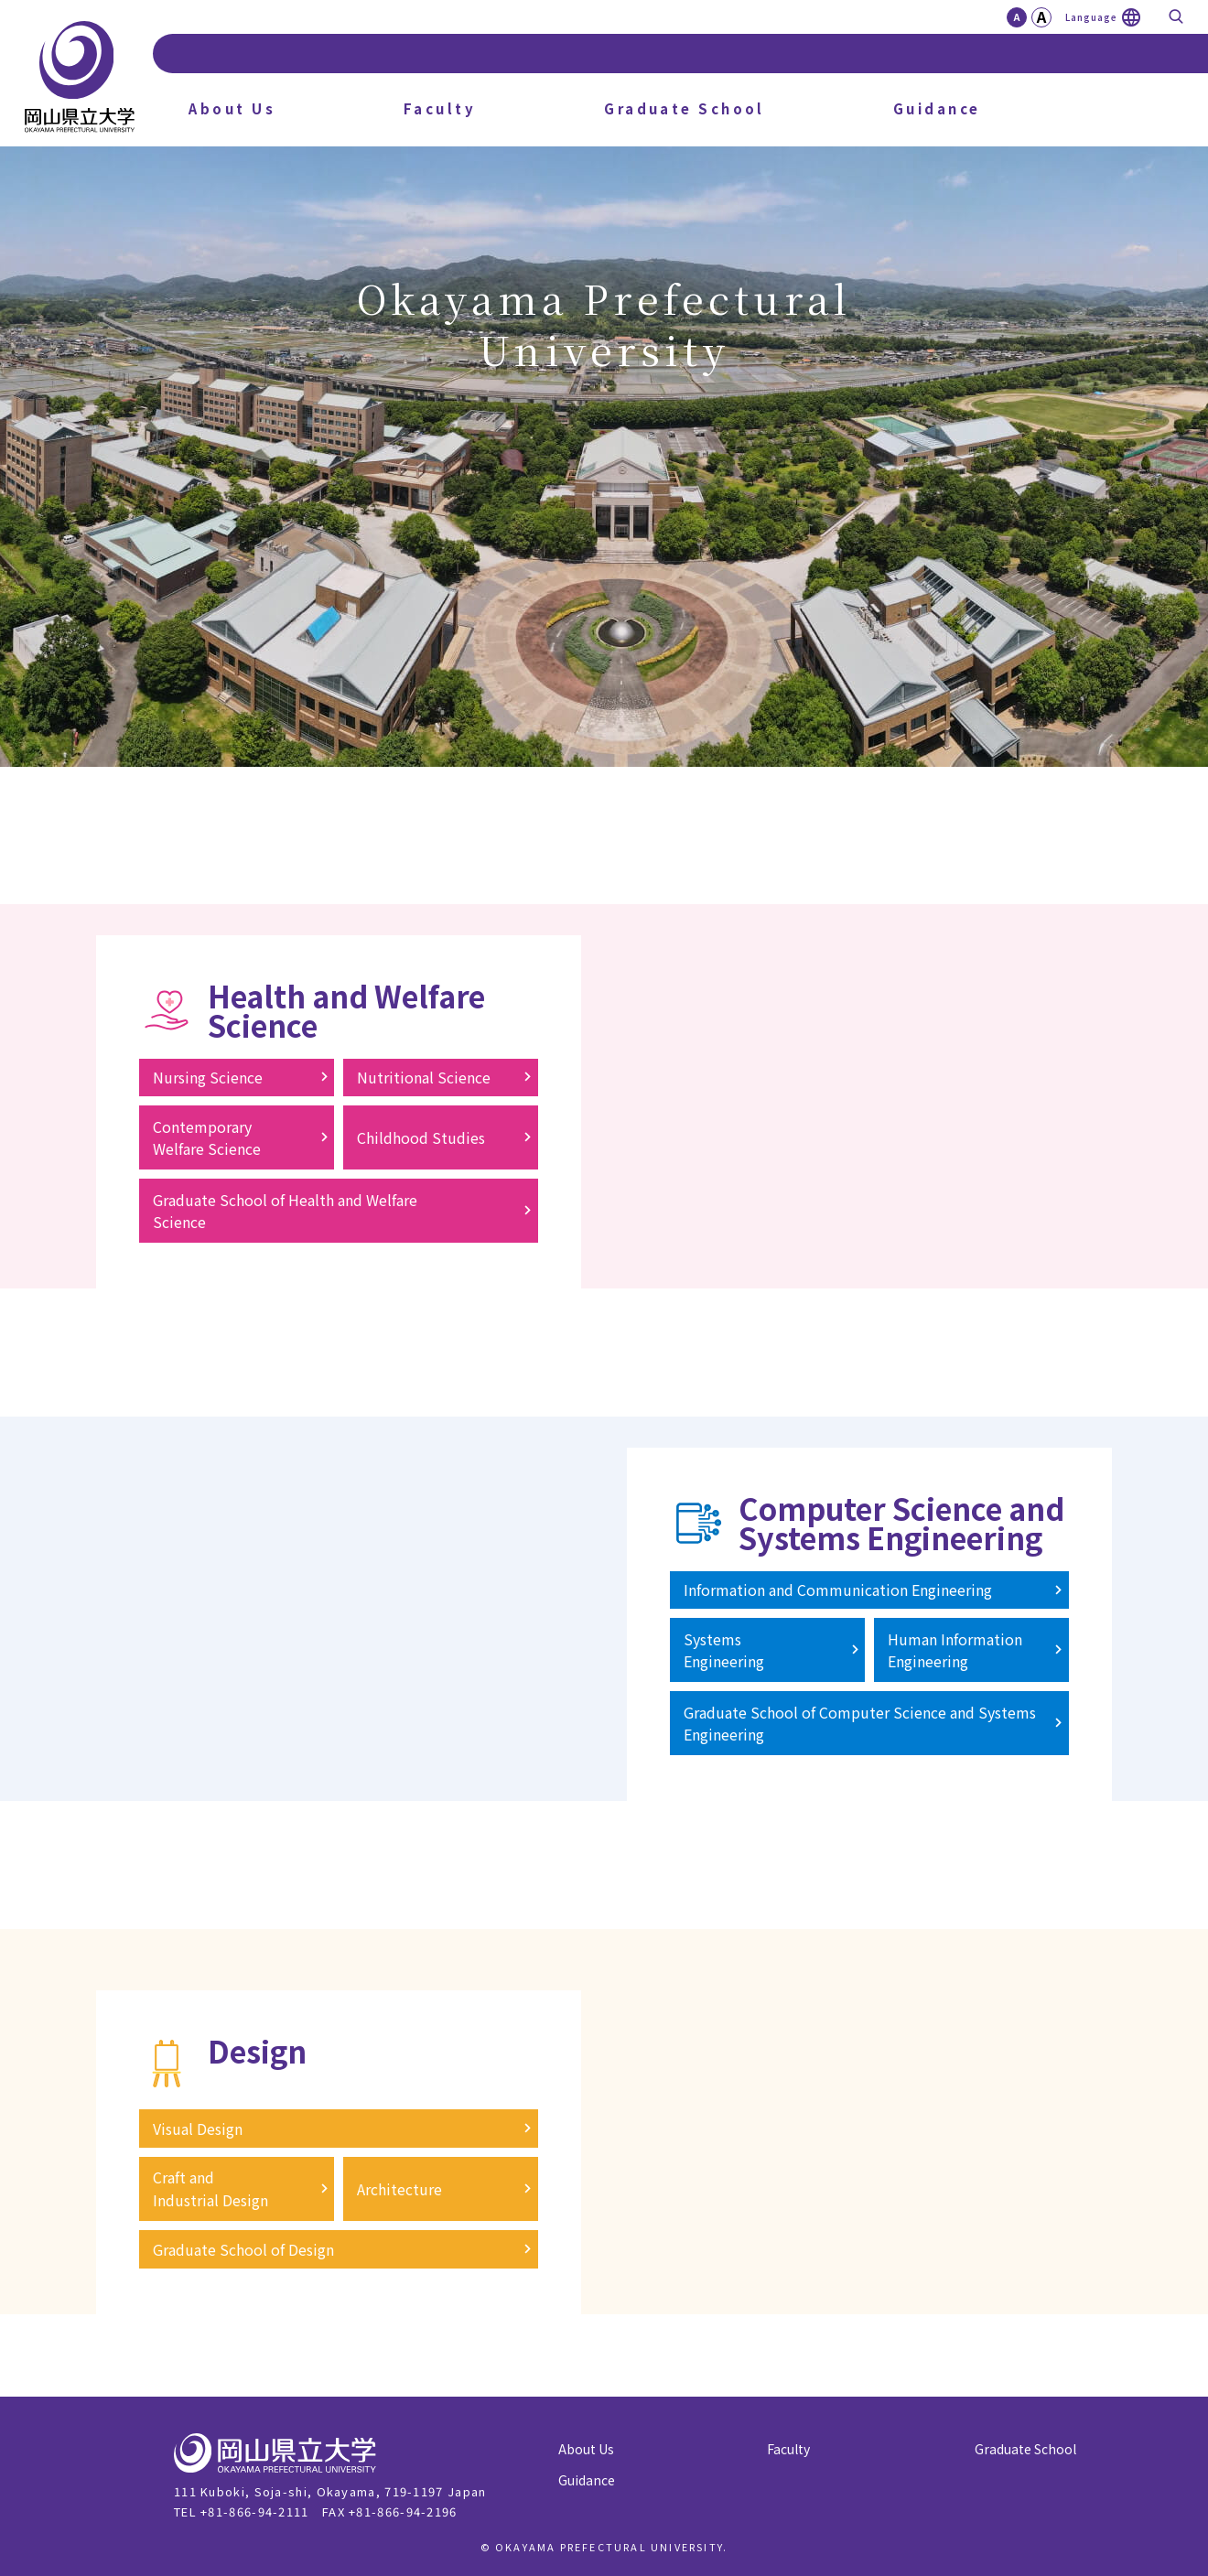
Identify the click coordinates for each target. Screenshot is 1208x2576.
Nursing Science (208, 1077)
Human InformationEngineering (955, 1650)
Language (1091, 17)
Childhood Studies (421, 1137)
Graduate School (684, 108)
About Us (232, 108)
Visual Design (198, 2128)
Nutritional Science (424, 1077)
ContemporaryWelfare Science (207, 1137)
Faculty (440, 108)
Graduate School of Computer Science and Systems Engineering (860, 1723)
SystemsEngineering (724, 1650)
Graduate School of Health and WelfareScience (285, 1211)
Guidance (937, 108)
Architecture (399, 2189)
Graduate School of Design (243, 2249)
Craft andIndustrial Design (210, 2188)
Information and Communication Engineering (838, 1590)
